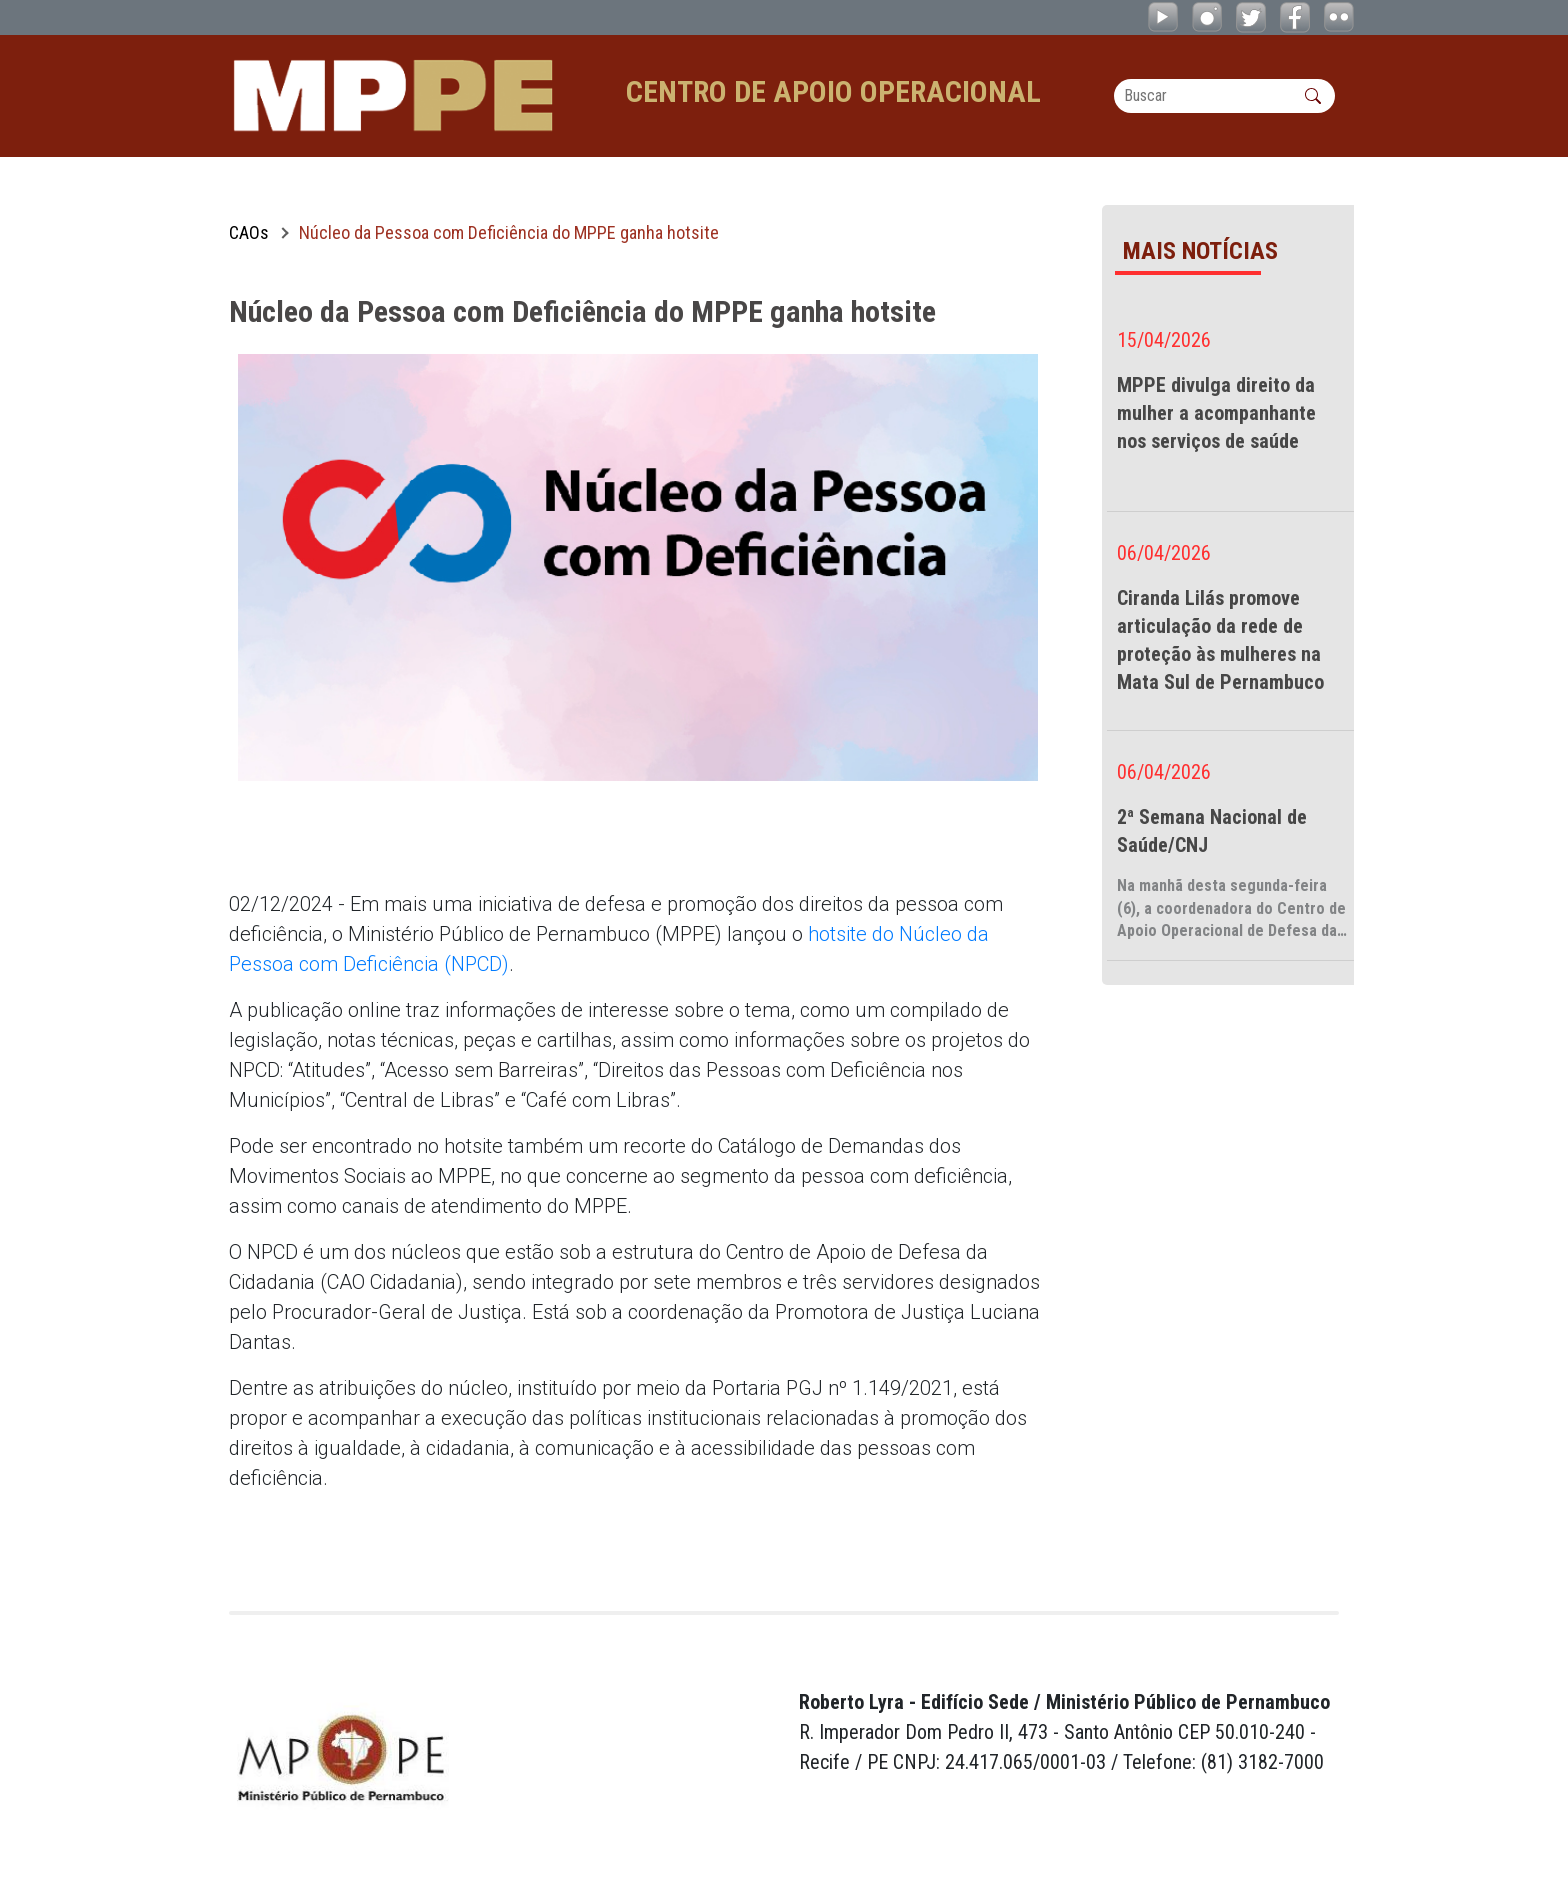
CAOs (249, 232)
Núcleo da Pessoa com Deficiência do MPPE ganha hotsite (509, 232)
